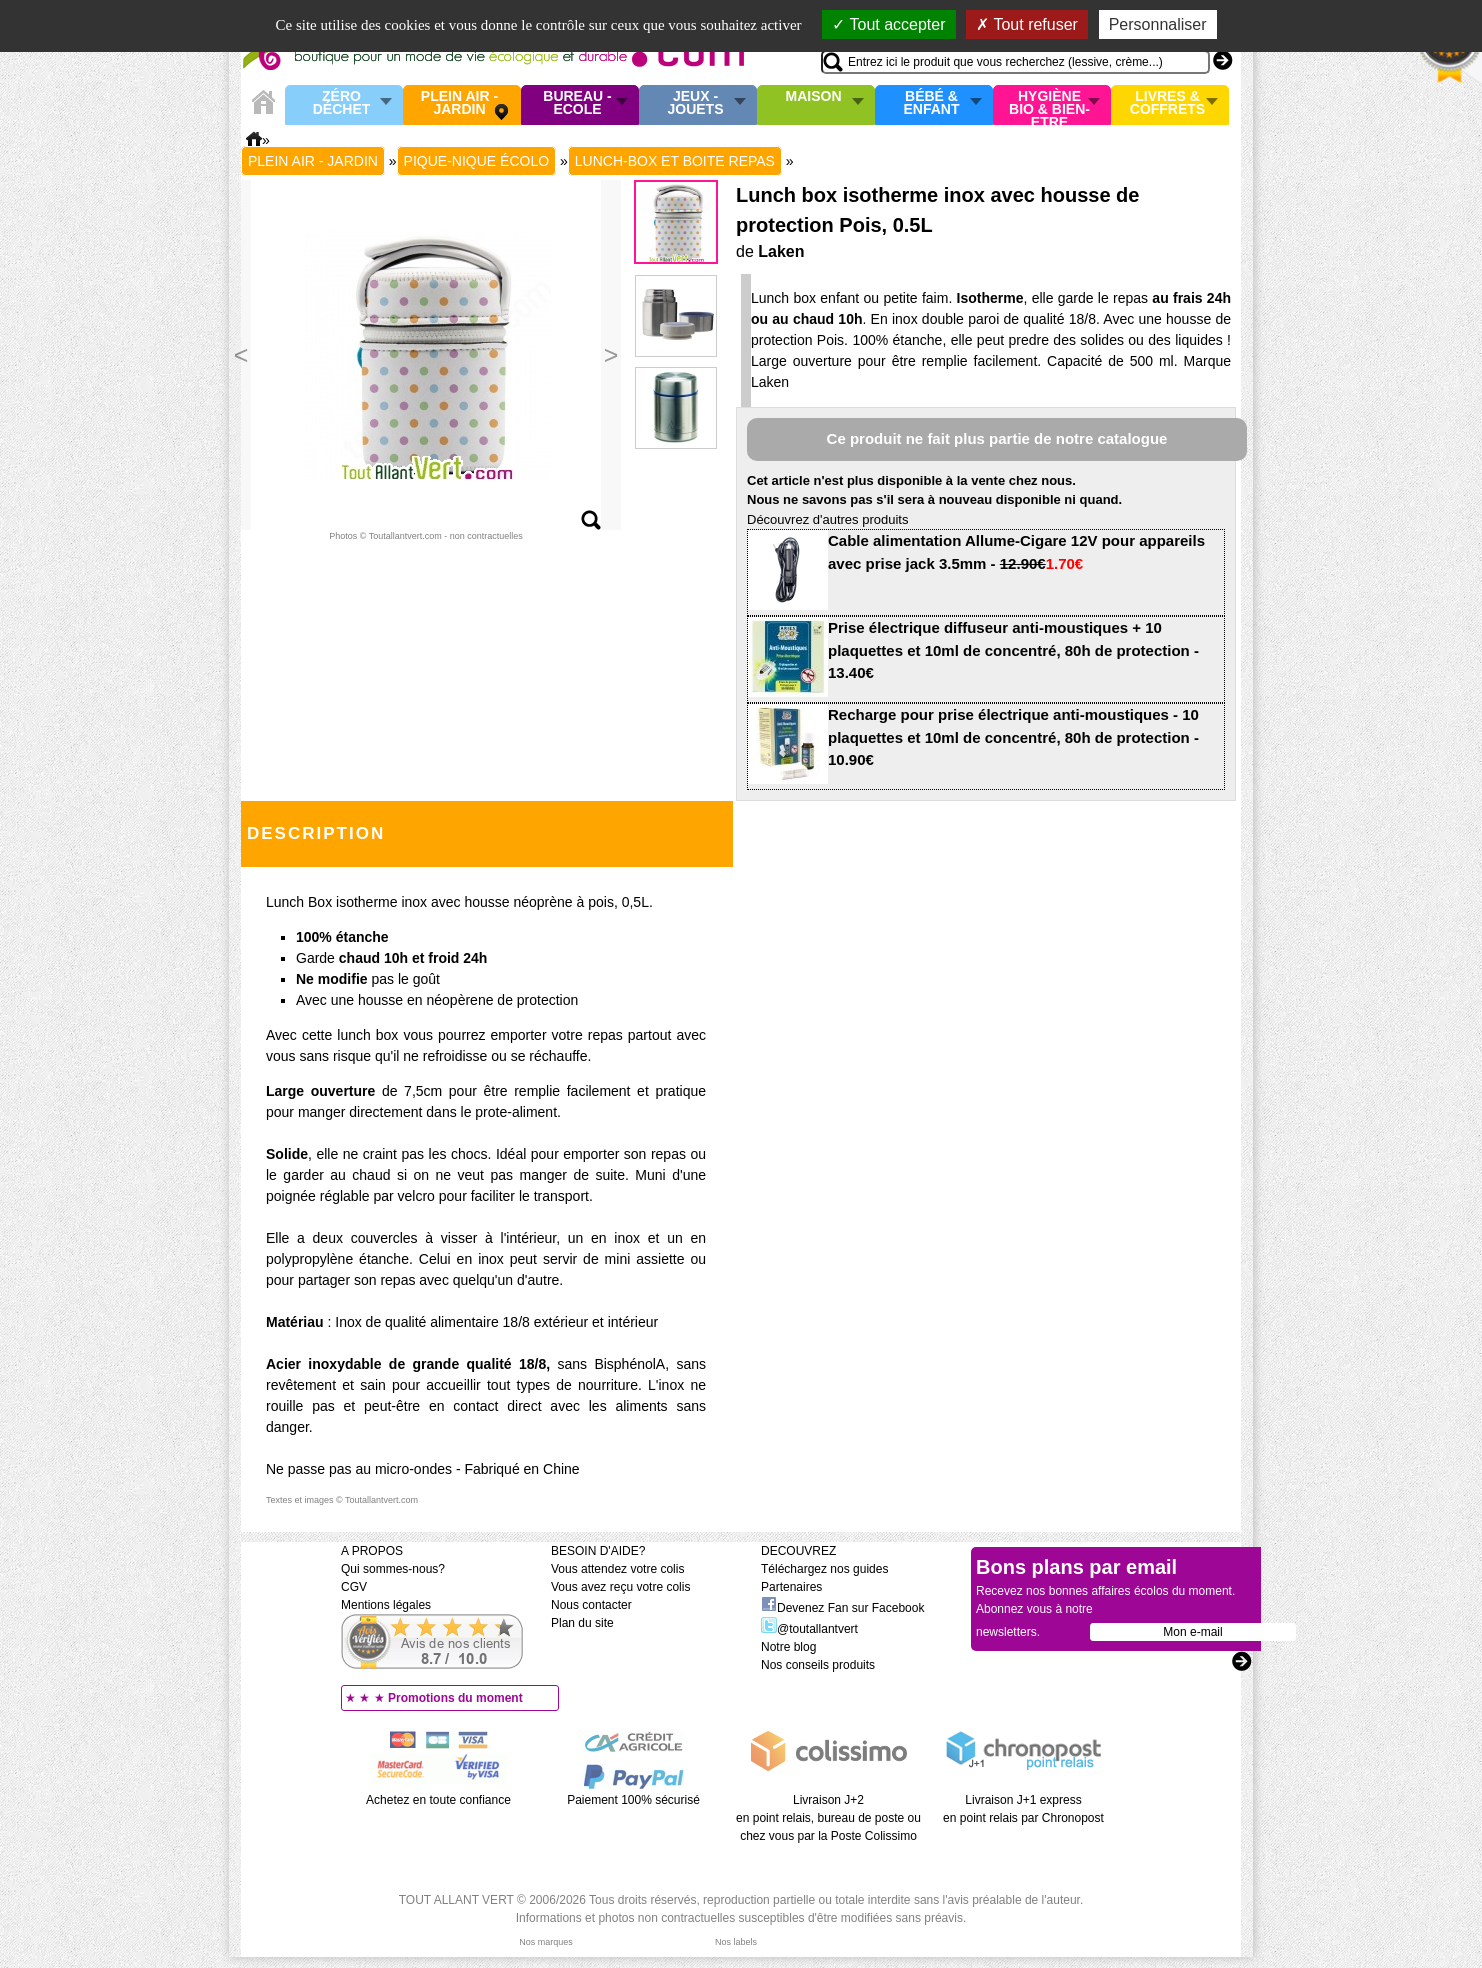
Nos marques (546, 1942)
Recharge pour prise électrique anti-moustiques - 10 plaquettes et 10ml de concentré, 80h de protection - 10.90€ (1013, 737)
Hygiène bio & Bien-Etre (1049, 105)
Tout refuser (1027, 24)
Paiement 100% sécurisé (633, 1800)
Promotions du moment (455, 1698)
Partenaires (791, 1587)
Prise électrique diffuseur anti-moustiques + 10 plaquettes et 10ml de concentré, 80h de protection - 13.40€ (1013, 650)
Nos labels (736, 1942)
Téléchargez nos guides (824, 1569)
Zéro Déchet (342, 103)
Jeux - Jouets (695, 103)
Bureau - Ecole (577, 103)
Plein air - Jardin (459, 103)
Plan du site (582, 1623)
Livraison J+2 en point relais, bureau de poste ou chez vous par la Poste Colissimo (828, 1818)
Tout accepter (888, 24)
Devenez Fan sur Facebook (842, 1608)
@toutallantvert (809, 1629)
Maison (814, 97)
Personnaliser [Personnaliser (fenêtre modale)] (1158, 24)
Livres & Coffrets (1167, 103)
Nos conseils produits (818, 1665)
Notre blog (788, 1647)
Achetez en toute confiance (438, 1800)
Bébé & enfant (932, 103)
